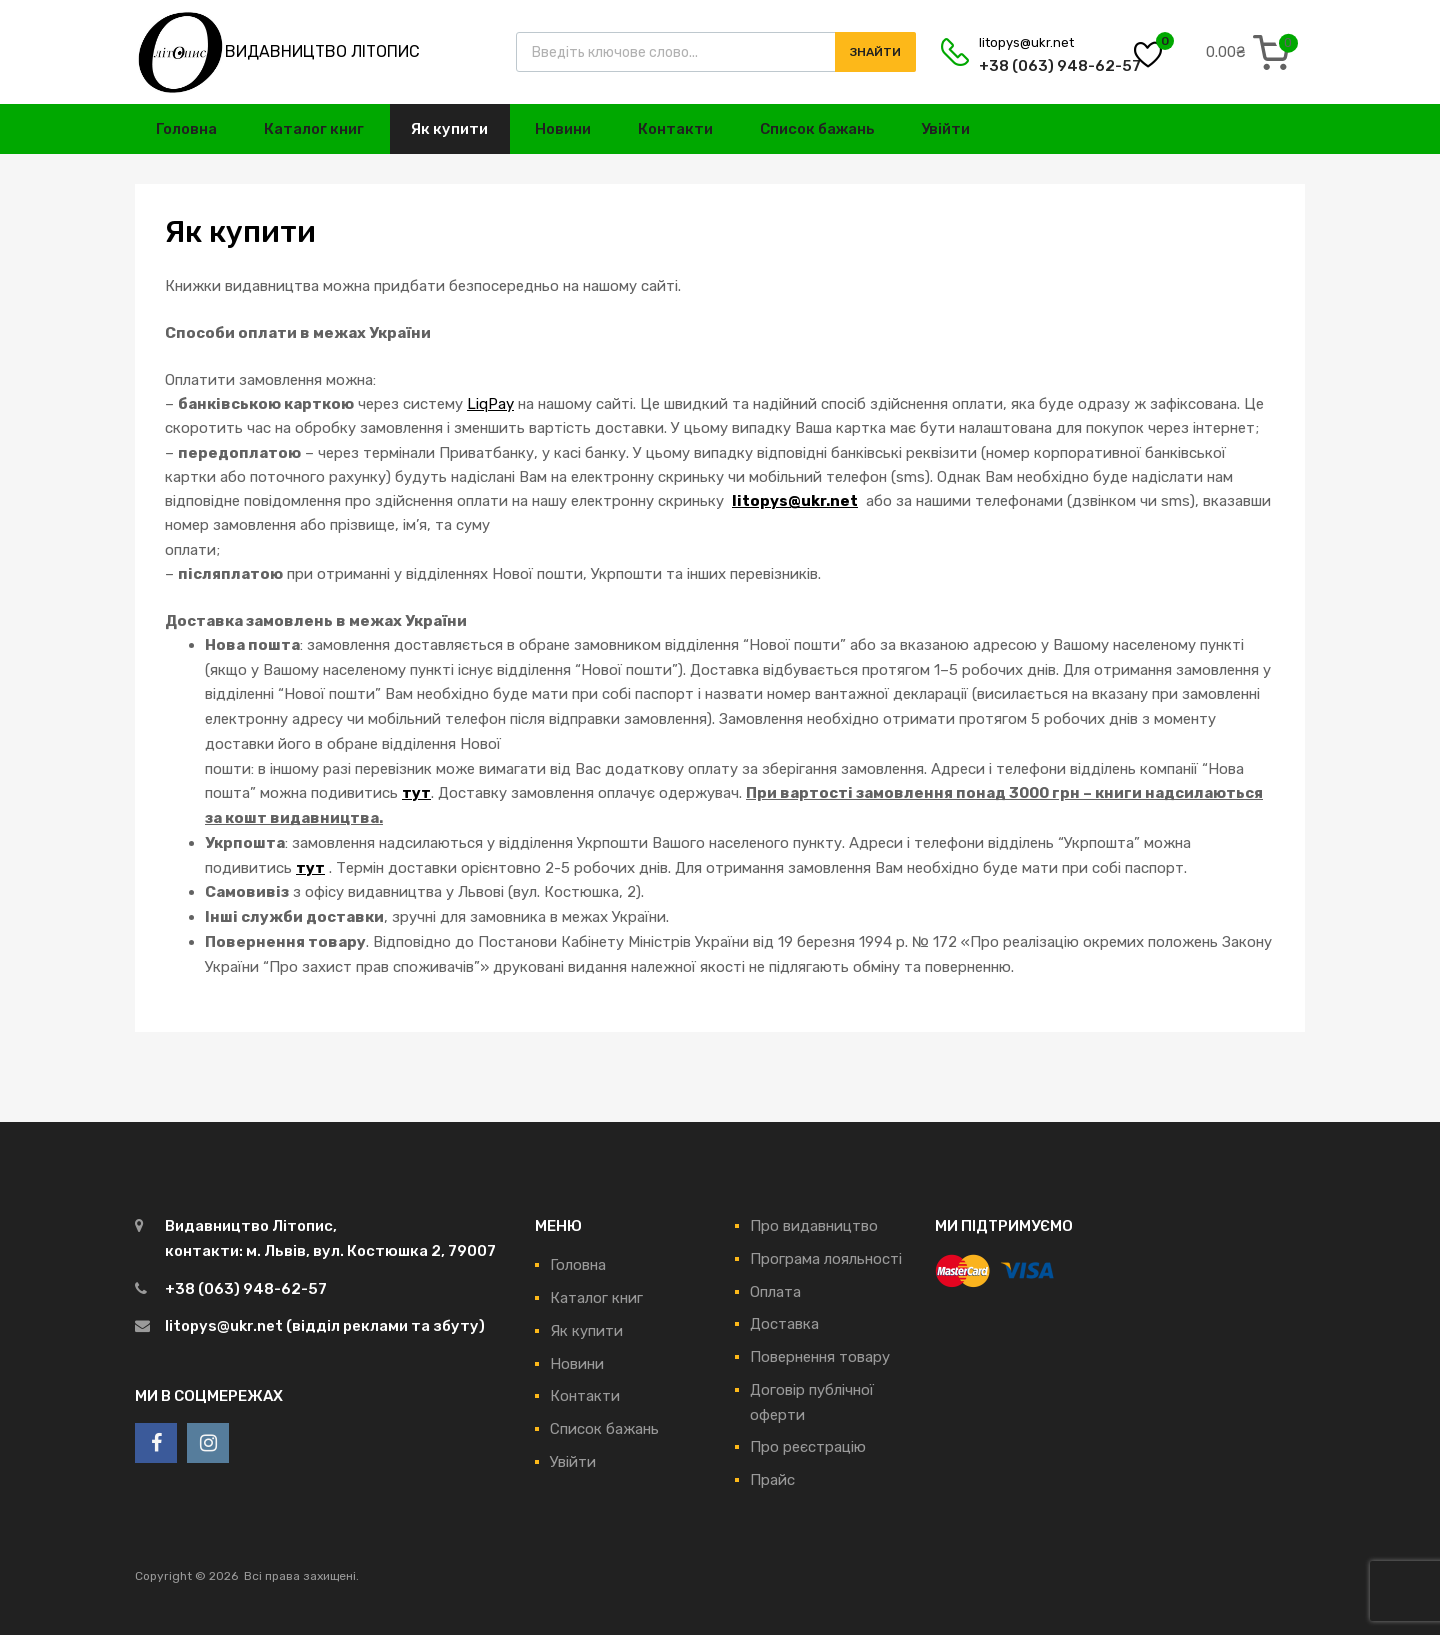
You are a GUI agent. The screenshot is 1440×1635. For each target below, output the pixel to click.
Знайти (875, 52)
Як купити (449, 129)
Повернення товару (820, 1357)
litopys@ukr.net (1026, 42)
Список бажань (817, 129)
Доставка (784, 1324)
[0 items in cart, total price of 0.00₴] (1252, 52)
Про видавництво (814, 1226)
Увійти (945, 129)
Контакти (675, 129)
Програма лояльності (826, 1259)
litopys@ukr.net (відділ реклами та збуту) (325, 1326)
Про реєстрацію (808, 1447)
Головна (186, 129)
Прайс (772, 1480)
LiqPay (490, 404)
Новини (563, 129)
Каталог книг (314, 129)
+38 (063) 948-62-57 (1028, 66)
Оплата (775, 1292)
